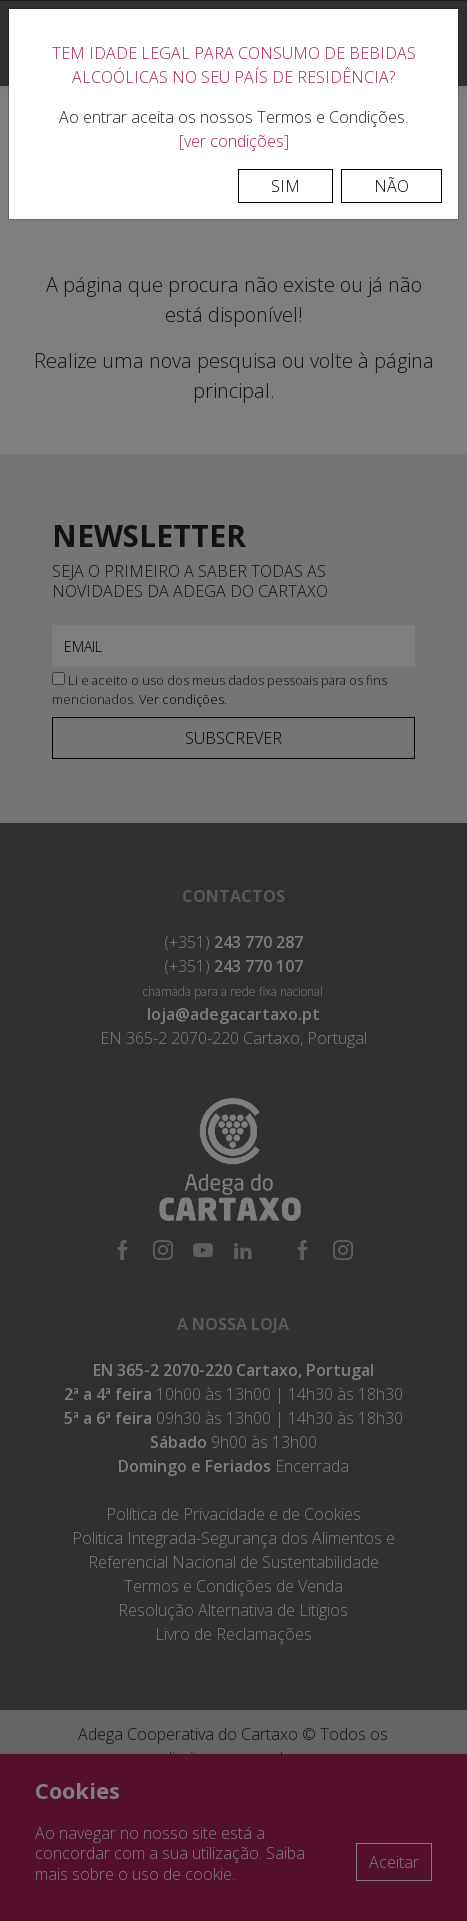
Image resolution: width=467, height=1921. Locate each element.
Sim (285, 186)
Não (391, 186)
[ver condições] (234, 141)
